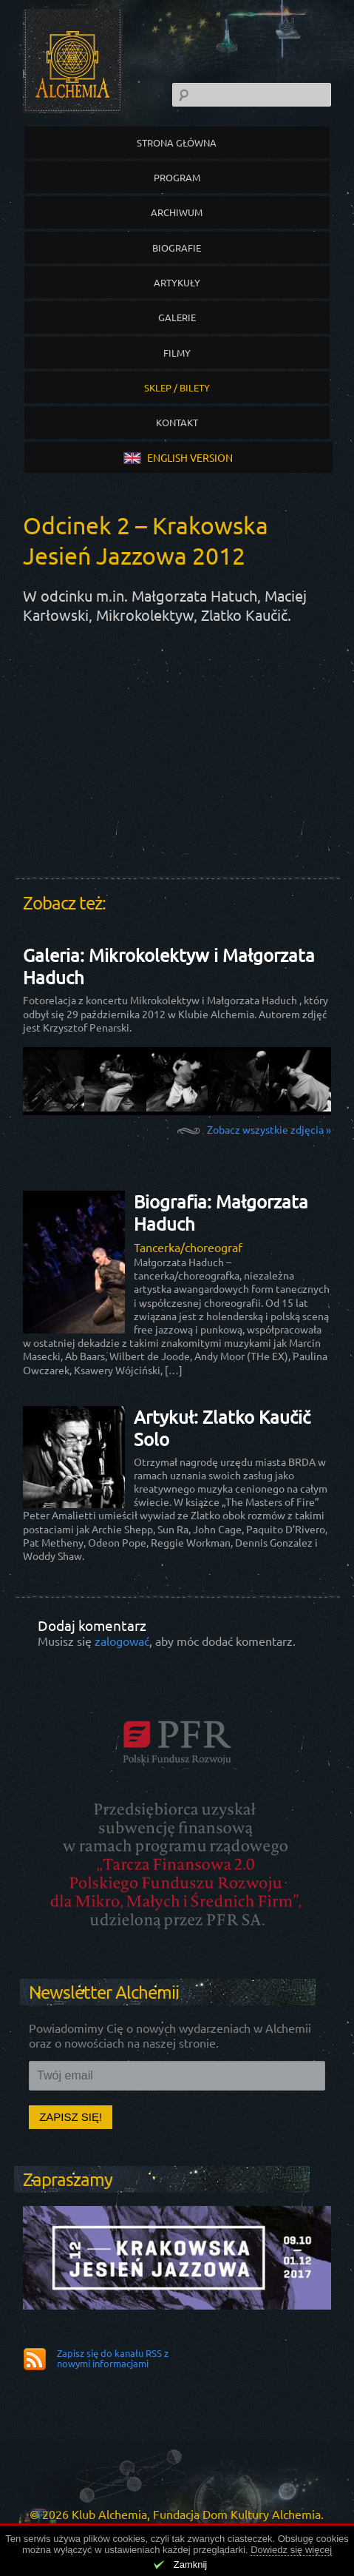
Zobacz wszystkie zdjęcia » (269, 1128)
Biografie (176, 247)
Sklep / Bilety (177, 387)
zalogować (122, 1640)
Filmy (177, 352)
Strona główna (177, 142)
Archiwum (176, 212)
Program (177, 177)
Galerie (177, 317)
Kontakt (177, 422)
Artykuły (177, 282)
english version (178, 457)
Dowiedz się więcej (291, 2549)
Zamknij (191, 2564)
